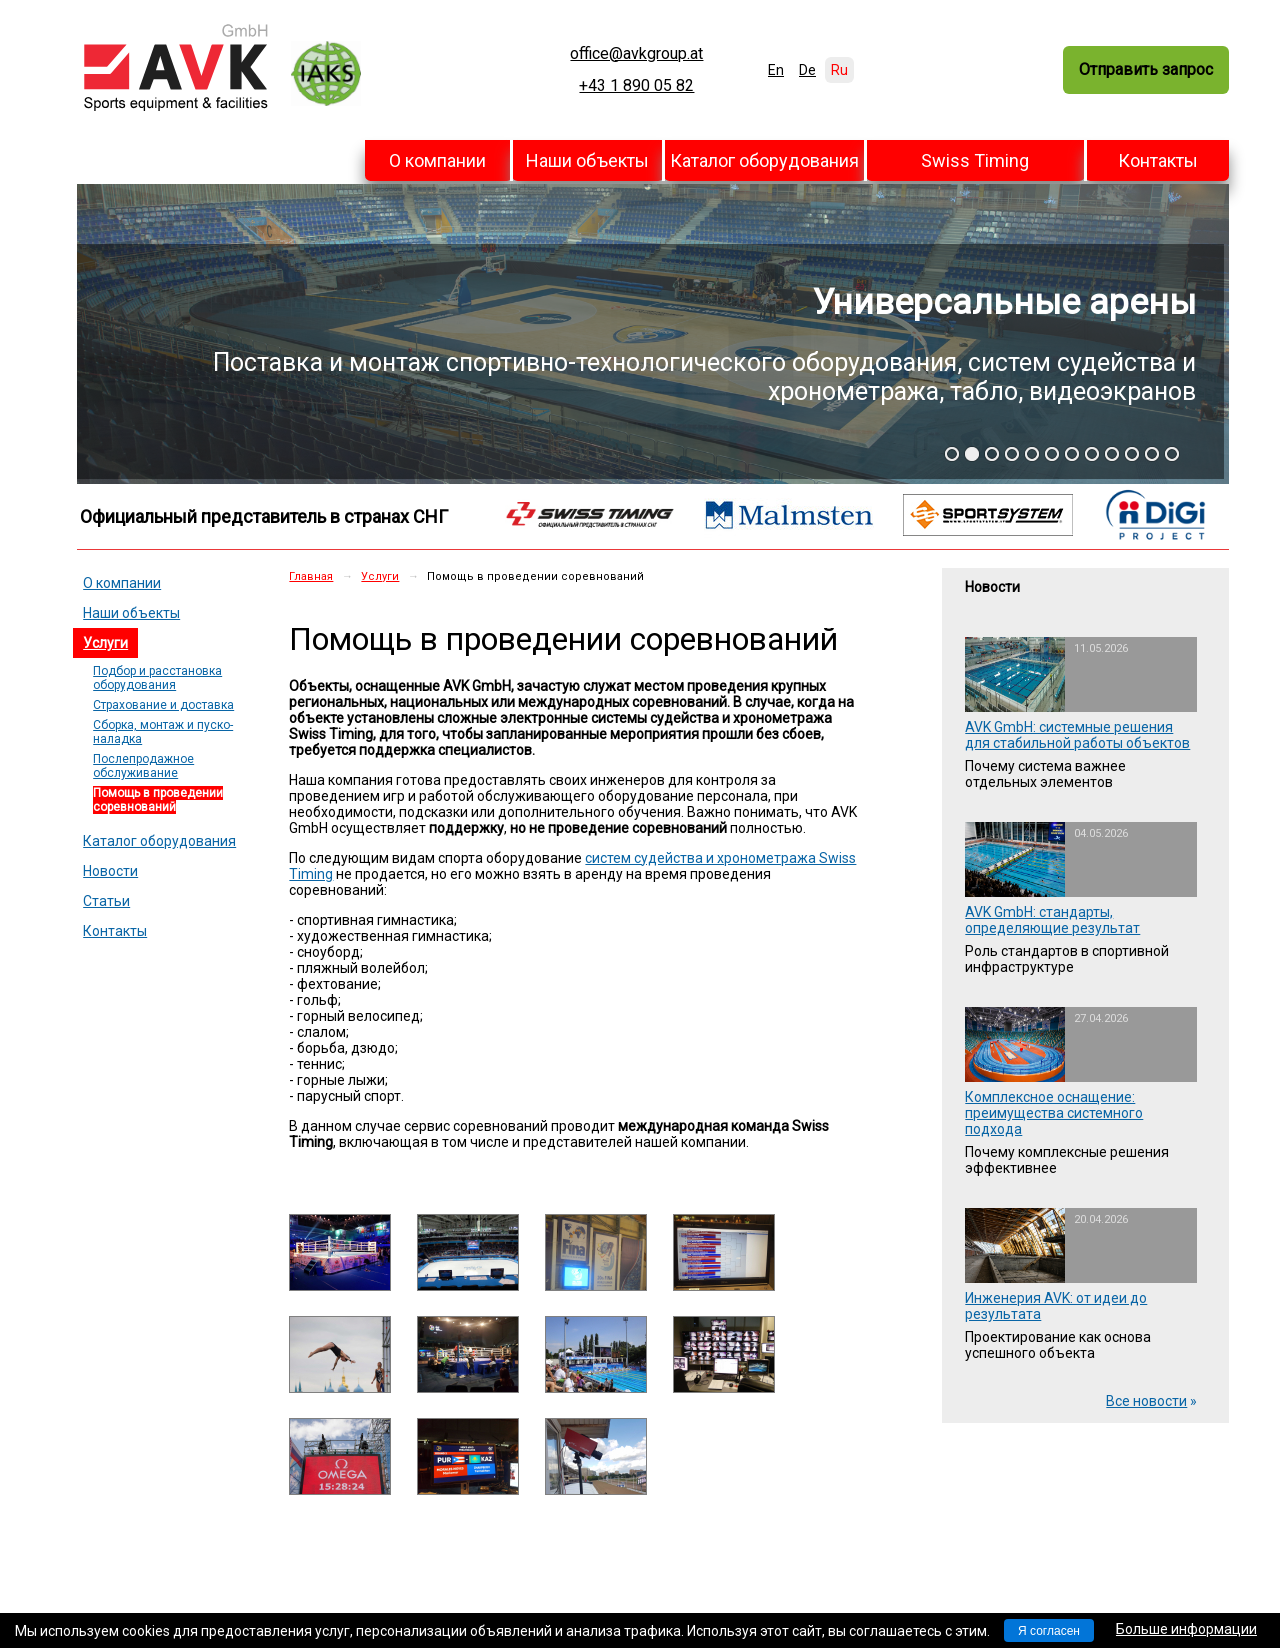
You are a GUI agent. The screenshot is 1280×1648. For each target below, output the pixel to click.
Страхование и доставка (163, 705)
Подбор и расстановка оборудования (157, 678)
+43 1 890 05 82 (636, 86)
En (776, 70)
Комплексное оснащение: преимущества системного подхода (1054, 1113)
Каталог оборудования (764, 160)
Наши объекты (587, 160)
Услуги (105, 643)
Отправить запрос (1146, 69)
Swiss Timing (975, 160)
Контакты (1158, 160)
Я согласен (1049, 1631)
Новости (110, 871)
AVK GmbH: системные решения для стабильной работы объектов (1077, 735)
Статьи (106, 901)
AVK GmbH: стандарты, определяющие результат (1052, 920)
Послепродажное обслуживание (143, 766)
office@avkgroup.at (636, 54)
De (807, 70)
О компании (437, 160)
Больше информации (1186, 1629)
